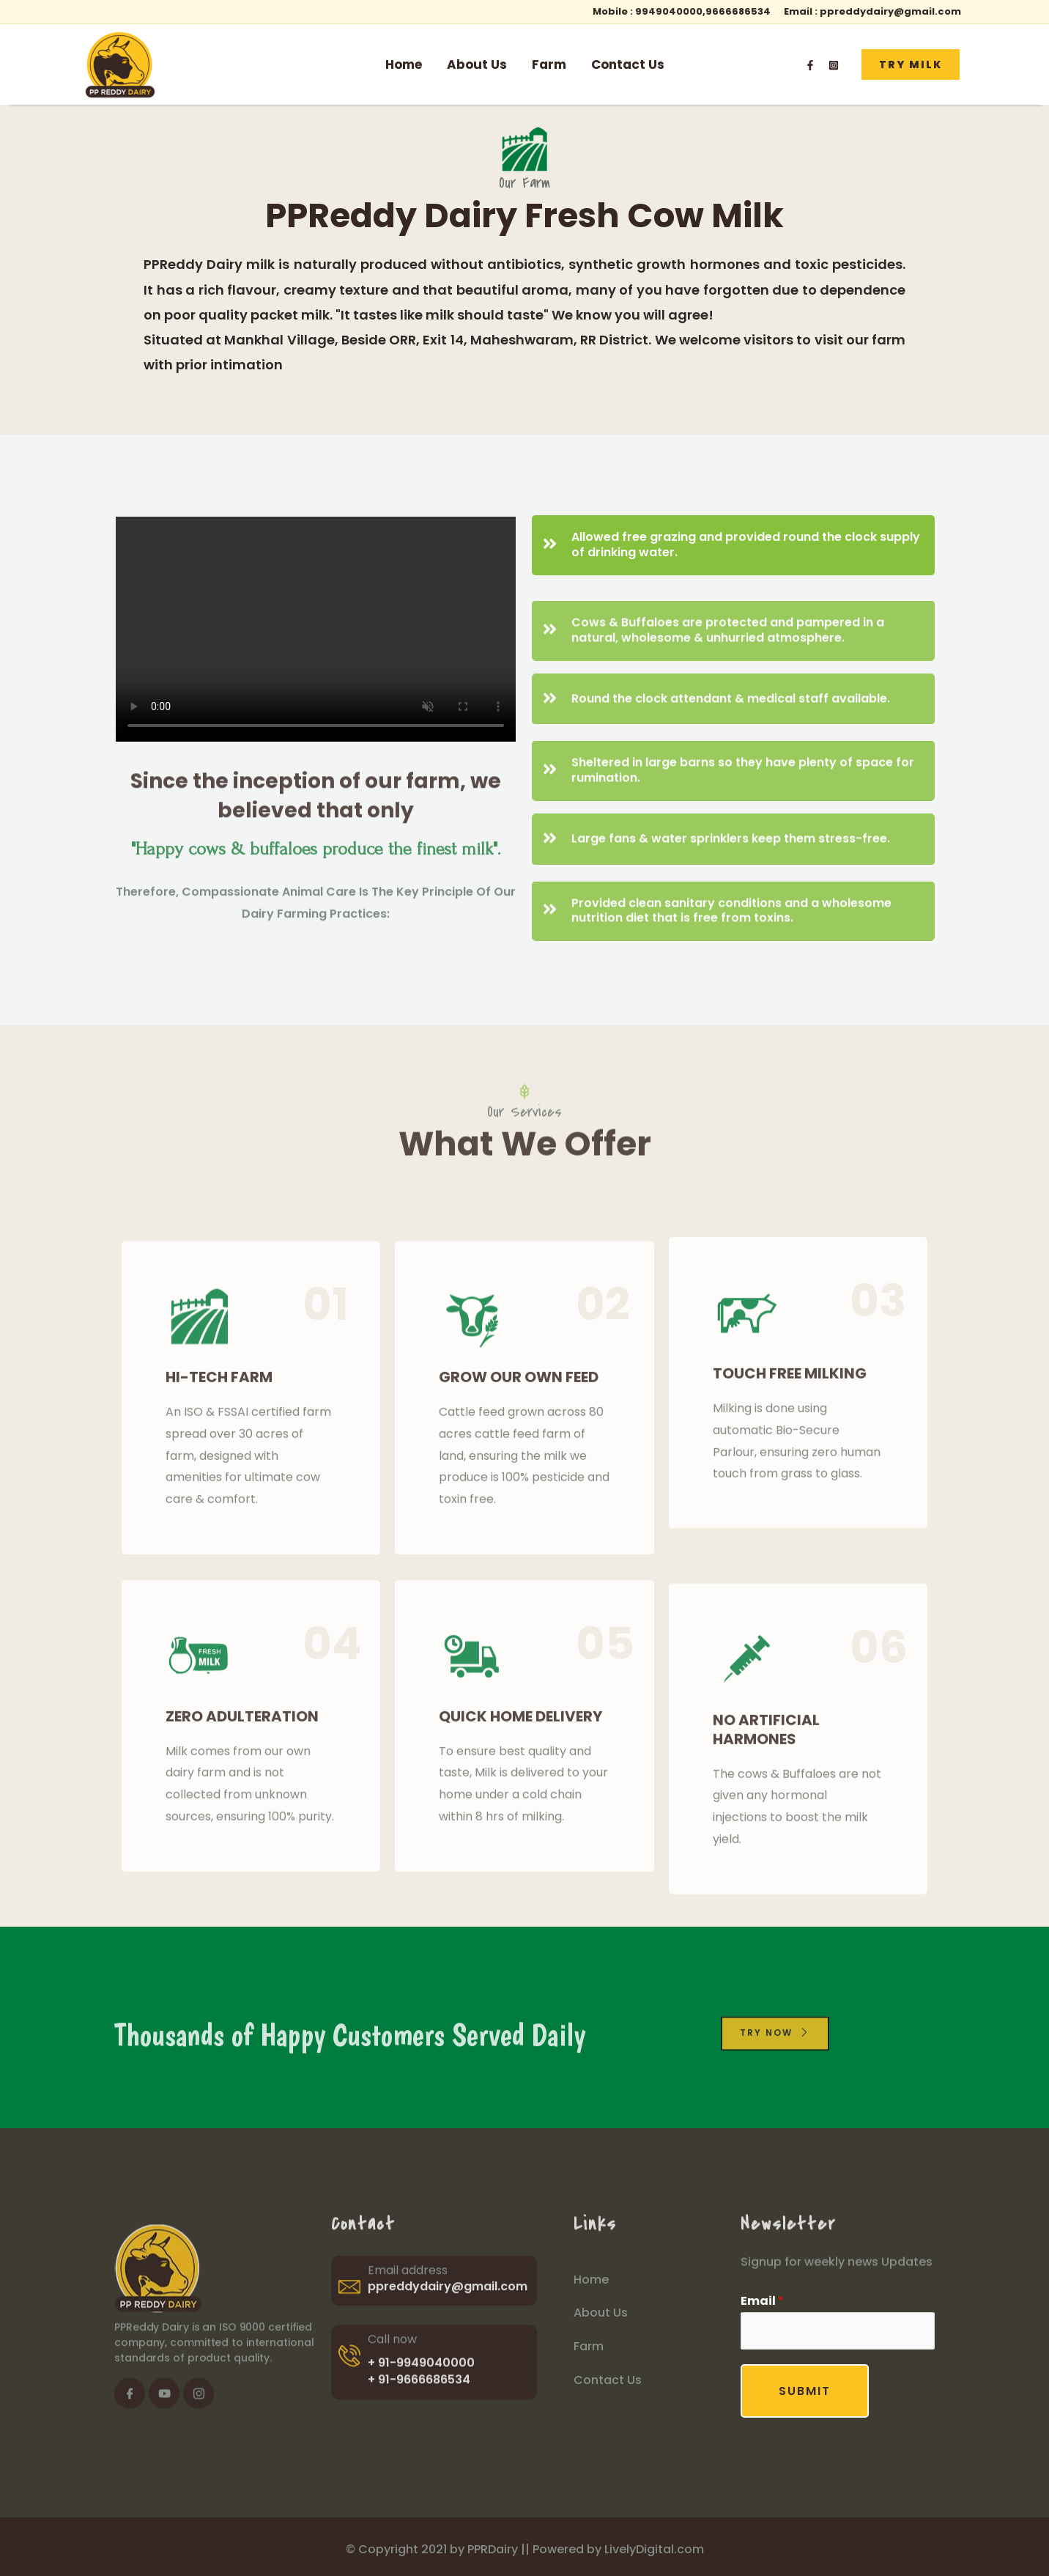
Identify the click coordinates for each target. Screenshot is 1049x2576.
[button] (910, 64)
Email (762, 2300)
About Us (477, 64)
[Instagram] (833, 65)
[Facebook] (810, 65)
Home (403, 64)
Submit (805, 2391)
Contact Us (627, 64)
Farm (549, 64)
